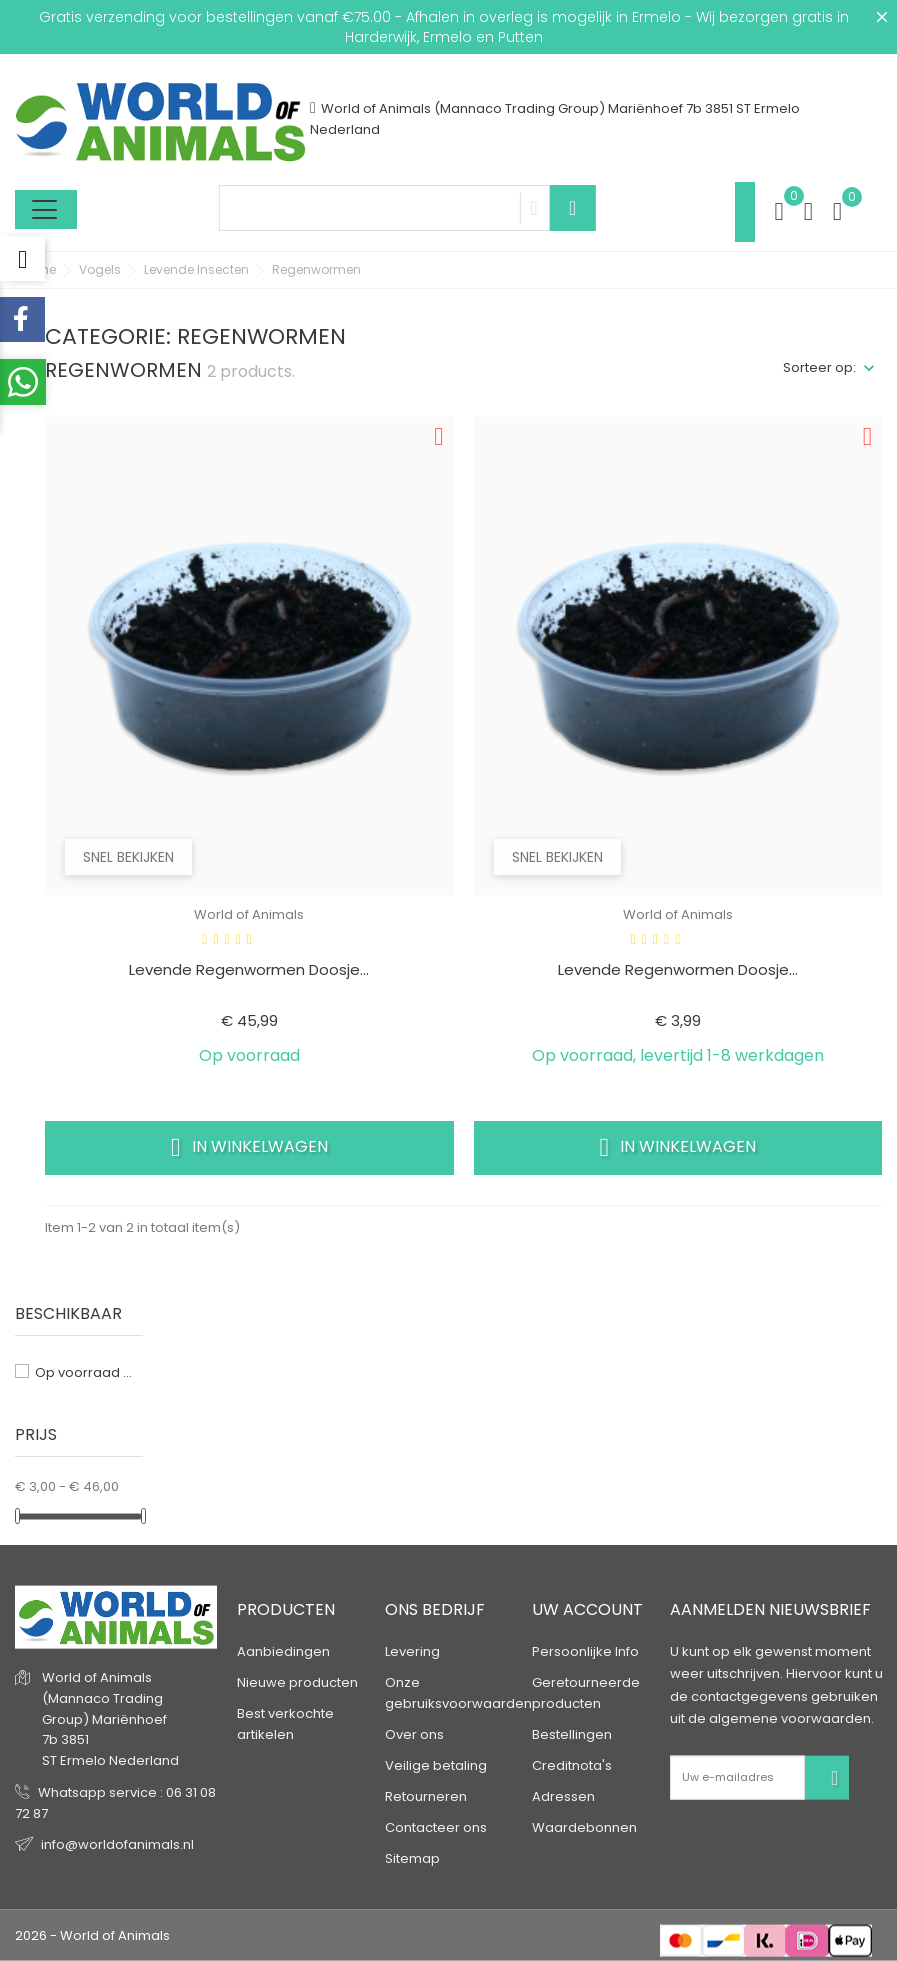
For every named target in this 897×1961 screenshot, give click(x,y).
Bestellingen (572, 1734)
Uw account (587, 1609)
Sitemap (412, 1858)
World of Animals (249, 914)
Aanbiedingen (283, 1651)
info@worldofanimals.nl (117, 1844)
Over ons (414, 1734)
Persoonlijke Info (585, 1651)
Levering (412, 1651)
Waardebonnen (584, 1827)
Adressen (563, 1796)
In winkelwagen (249, 1147)
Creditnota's (572, 1765)
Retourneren (426, 1796)
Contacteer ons (436, 1827)
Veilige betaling (436, 1765)
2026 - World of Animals (92, 1935)
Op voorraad (84, 1372)
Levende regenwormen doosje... (249, 969)
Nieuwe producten (297, 1682)
